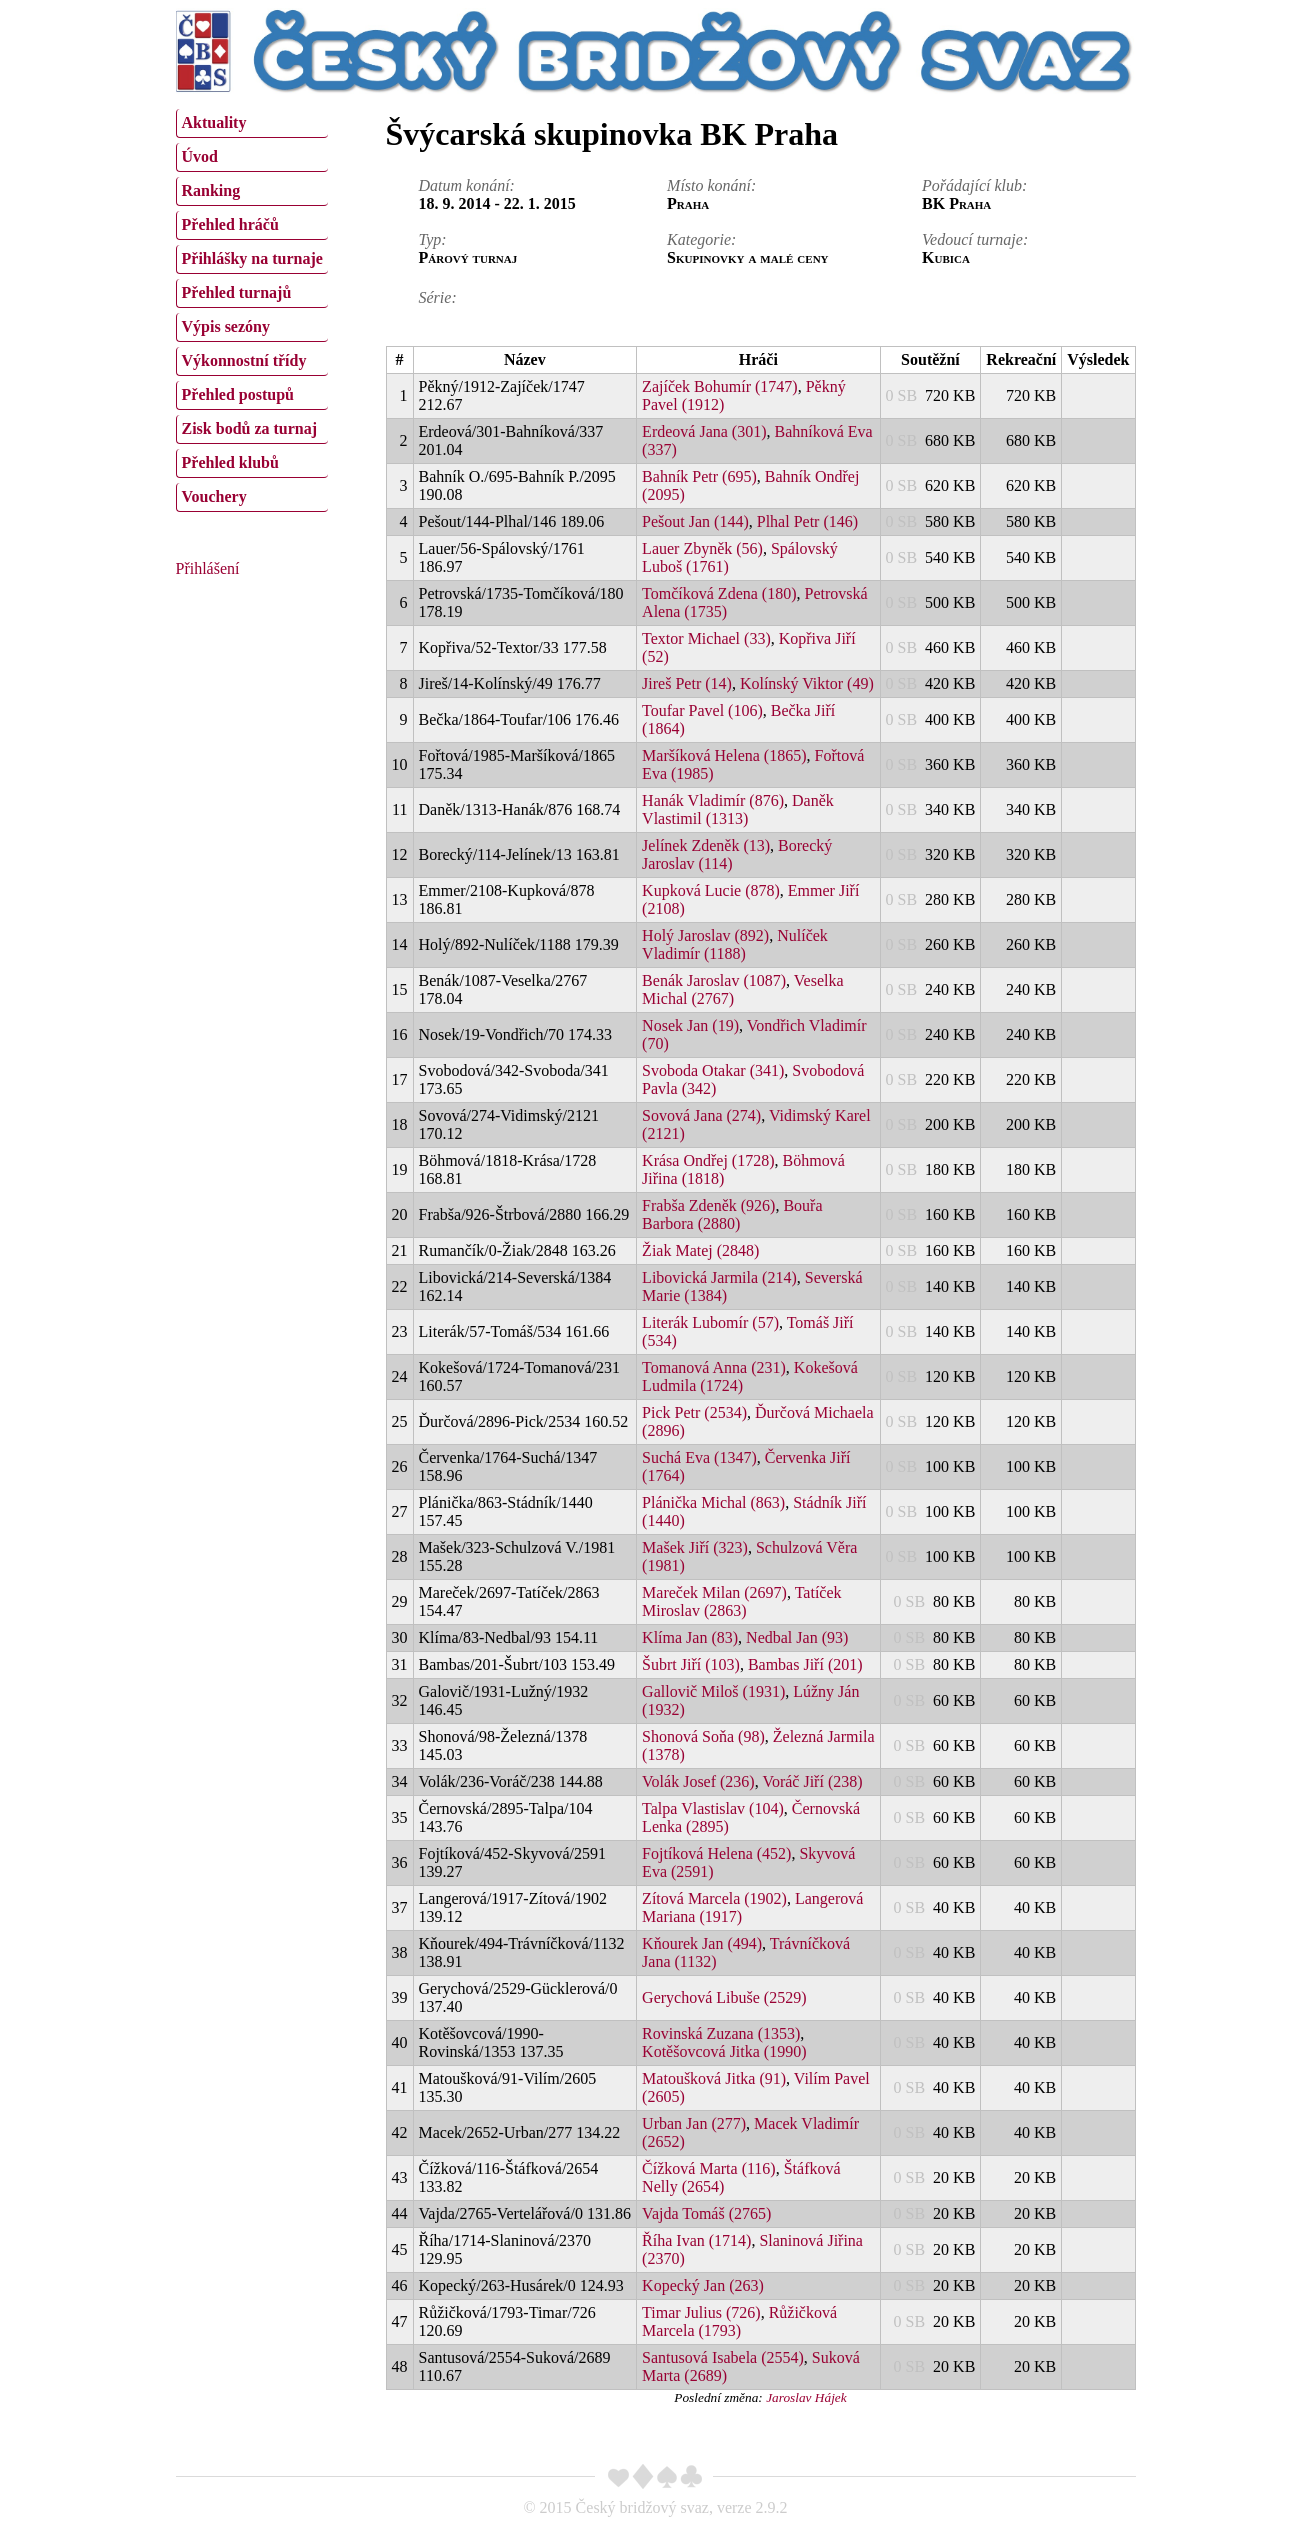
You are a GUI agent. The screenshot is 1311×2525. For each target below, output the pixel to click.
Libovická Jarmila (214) (719, 1277)
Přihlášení (208, 568)
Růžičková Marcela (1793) (739, 2321)
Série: (438, 297)
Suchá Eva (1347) (699, 1457)
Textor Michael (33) (706, 638)
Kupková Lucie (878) (711, 890)
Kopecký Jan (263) (703, 2285)
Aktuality (214, 122)
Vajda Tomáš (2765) (706, 2213)
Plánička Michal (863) (713, 1502)
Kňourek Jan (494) (702, 1943)
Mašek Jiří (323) (695, 1547)
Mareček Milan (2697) (714, 1592)
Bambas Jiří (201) (805, 1664)
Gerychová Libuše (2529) (724, 1997)
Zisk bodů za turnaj (250, 428)
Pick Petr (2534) (694, 1412)
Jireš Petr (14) (687, 683)
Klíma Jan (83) (690, 1637)
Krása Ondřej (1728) (708, 1160)
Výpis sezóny (226, 326)
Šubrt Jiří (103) (691, 1664)
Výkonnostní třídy (244, 360)
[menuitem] (252, 123)
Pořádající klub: (974, 185)
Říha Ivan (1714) (696, 2240)
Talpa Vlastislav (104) (713, 1808)
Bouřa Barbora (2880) (732, 1214)
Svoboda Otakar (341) (713, 1070)
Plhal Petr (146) (807, 521)
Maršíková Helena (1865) (724, 755)
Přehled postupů (238, 394)
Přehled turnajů (237, 292)
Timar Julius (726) (701, 2312)
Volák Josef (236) (698, 1781)
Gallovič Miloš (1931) (713, 1691)
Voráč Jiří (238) (812, 1781)
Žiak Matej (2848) (700, 1250)
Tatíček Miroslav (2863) (741, 1601)
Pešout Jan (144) (695, 521)
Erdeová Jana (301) (704, 431)
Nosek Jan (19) (690, 1025)
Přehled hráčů (230, 224)
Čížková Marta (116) (709, 2168)
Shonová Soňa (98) (703, 1736)
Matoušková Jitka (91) (714, 2078)
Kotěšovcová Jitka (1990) (724, 2051)
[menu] (252, 308)
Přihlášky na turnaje (252, 258)
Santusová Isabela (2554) (723, 2357)
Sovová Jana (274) (701, 1115)
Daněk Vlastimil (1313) (738, 809)
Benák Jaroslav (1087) (714, 980)
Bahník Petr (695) (699, 476)
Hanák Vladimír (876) (713, 800)
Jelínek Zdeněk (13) (706, 845)
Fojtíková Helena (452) (716, 1853)
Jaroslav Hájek (806, 2397)
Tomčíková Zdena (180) (719, 593)
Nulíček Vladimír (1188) (735, 944)
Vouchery (214, 496)
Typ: (433, 239)
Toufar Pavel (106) (702, 710)
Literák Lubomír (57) (710, 1322)
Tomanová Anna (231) (714, 1367)
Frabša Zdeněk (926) (708, 1205)
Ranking (211, 190)
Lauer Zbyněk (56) (702, 548)
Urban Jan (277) (694, 2123)
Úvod (200, 156)
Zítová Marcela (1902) (714, 1898)
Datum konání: (467, 185)
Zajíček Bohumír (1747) (720, 386)
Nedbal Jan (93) (797, 1637)
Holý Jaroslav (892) (705, 935)
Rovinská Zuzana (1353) (721, 2033)
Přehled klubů (230, 462)
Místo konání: (711, 185)
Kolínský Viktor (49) (807, 683)
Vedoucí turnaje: (975, 239)
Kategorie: (701, 239)
